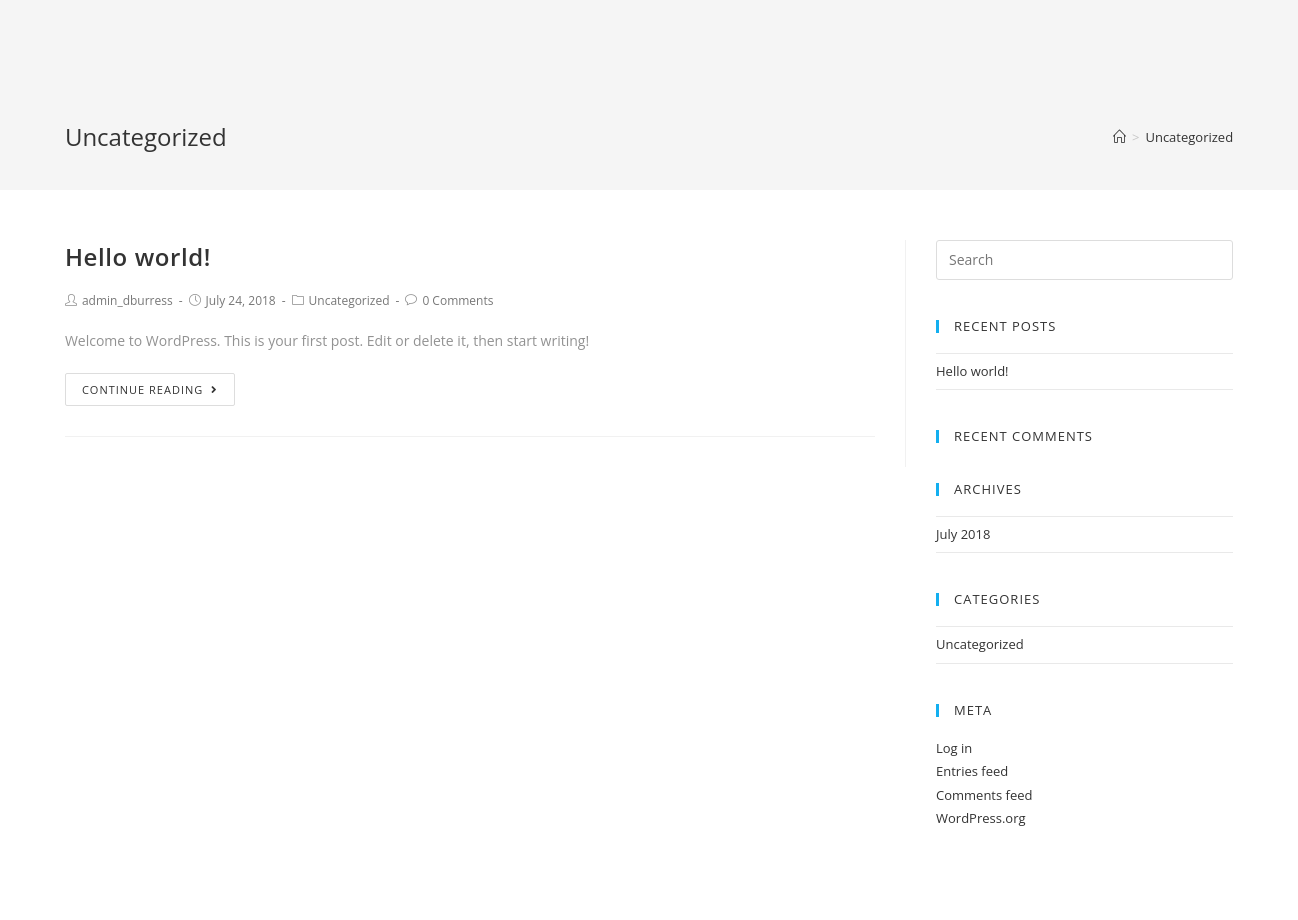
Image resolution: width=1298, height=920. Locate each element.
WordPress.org (981, 818)
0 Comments (457, 300)
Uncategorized (349, 300)
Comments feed (984, 795)
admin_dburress (127, 300)
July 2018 (963, 534)
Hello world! (138, 256)
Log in (954, 748)
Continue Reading (150, 389)
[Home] (1119, 137)
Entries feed (972, 771)
